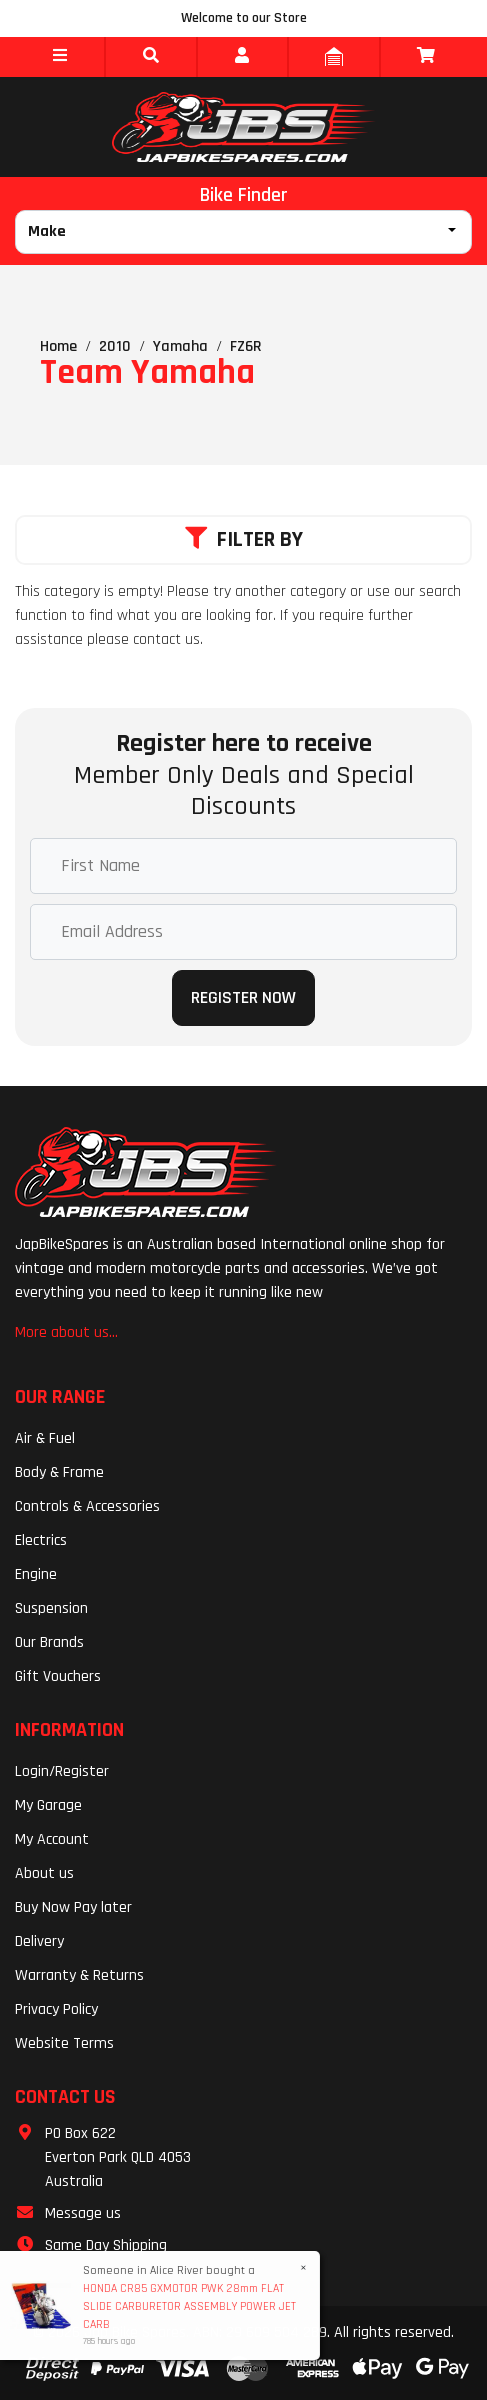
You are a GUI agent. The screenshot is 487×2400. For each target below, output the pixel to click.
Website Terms (64, 2043)
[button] (59, 57)
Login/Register (62, 1771)
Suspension (51, 1608)
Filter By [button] (244, 540)
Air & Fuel (45, 1438)
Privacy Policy (56, 2009)
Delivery (39, 1941)
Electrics (41, 1540)
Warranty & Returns (79, 1975)
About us (44, 1873)
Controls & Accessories (87, 1506)
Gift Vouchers (58, 1676)
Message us (83, 2213)
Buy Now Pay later (73, 1907)
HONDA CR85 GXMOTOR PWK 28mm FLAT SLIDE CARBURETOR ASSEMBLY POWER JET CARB (188, 2306)
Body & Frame (59, 1472)
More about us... (66, 1332)
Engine (36, 1574)
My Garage (48, 1805)
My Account (52, 1839)
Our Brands (49, 1642)
